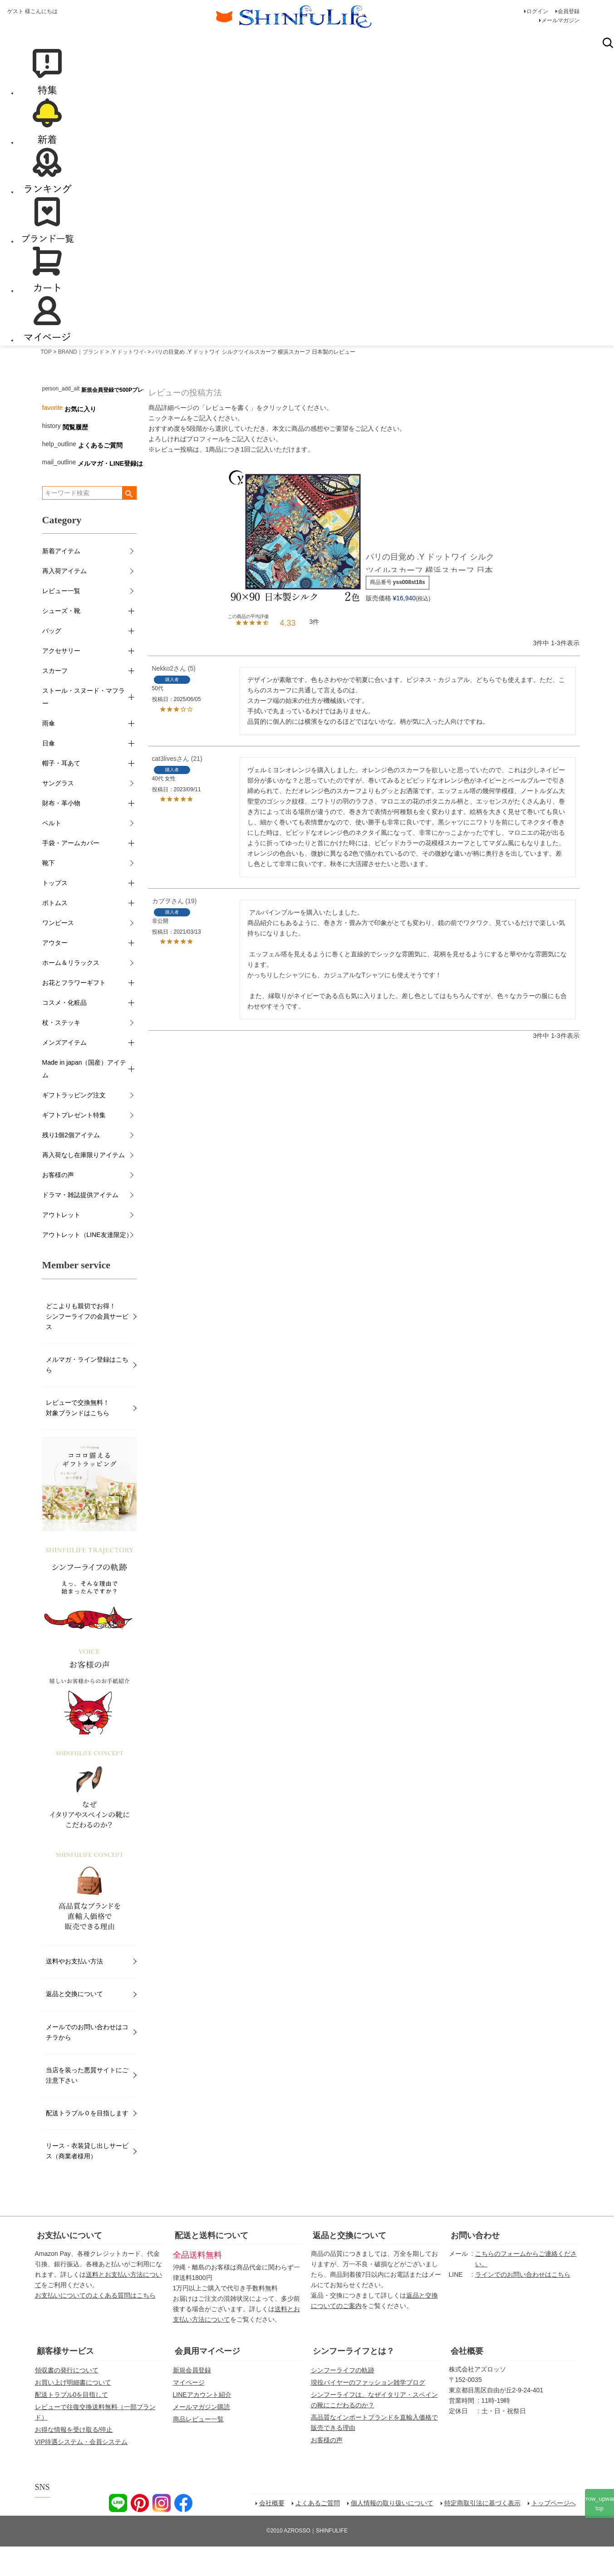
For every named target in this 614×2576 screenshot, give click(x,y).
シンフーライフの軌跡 (342, 2399)
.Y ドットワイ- (128, 381)
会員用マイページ (207, 2380)
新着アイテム (61, 580)
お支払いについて (69, 2264)
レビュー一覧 (61, 620)
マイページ (189, 2411)
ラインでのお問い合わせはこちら (522, 2304)
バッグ (51, 660)
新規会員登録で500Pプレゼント (120, 419)
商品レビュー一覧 (198, 2448)
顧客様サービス (65, 2380)
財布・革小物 (61, 833)
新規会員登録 (192, 2399)
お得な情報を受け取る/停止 (74, 2459)
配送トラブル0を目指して (71, 2424)
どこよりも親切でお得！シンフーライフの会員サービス (87, 1346)
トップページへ (553, 2533)
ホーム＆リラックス (70, 992)
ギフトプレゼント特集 (74, 1145)
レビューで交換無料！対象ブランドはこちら (77, 1437)
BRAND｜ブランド (81, 381)
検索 (607, 72)
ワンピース (58, 952)
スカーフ (55, 700)
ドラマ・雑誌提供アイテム (80, 1224)
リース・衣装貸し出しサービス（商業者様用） (87, 2180)
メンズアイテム (64, 1072)
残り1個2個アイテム (71, 1165)
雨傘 (48, 753)
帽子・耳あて (61, 793)
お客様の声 (58, 1204)
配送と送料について (211, 2264)
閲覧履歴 (75, 456)
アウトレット (61, 1244)
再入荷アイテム (64, 600)
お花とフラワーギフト (74, 1012)
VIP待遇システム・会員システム (81, 2471)
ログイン (537, 11)
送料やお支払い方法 (74, 1991)
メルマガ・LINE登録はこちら (120, 493)
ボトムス (55, 932)
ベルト (51, 853)
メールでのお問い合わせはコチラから (87, 2061)
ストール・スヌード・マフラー (83, 727)
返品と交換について (74, 2023)
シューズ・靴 (61, 640)
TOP (46, 381)
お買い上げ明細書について (73, 2411)
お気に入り (80, 438)
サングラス (58, 813)
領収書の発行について (66, 2399)
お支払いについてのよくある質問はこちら (95, 2325)
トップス (55, 912)
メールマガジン (560, 20)
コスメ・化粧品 (64, 1032)
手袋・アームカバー (70, 873)
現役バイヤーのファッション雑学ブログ (368, 2411)
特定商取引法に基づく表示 (482, 2533)
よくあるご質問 (100, 474)
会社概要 (467, 2380)
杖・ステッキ (61, 1052)
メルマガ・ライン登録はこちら (87, 1394)
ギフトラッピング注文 (74, 1125)
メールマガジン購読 (201, 2436)
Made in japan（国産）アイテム (84, 1099)
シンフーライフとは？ (353, 2380)
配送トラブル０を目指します (87, 2142)
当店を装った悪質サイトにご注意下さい (87, 2104)
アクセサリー (61, 680)
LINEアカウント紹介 (202, 2424)
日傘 (48, 773)
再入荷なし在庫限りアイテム (83, 1184)
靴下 (48, 892)
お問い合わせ (475, 2264)
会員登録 (569, 11)
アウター (55, 972)
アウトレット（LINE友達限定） (87, 1264)
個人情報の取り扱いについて (392, 2533)
